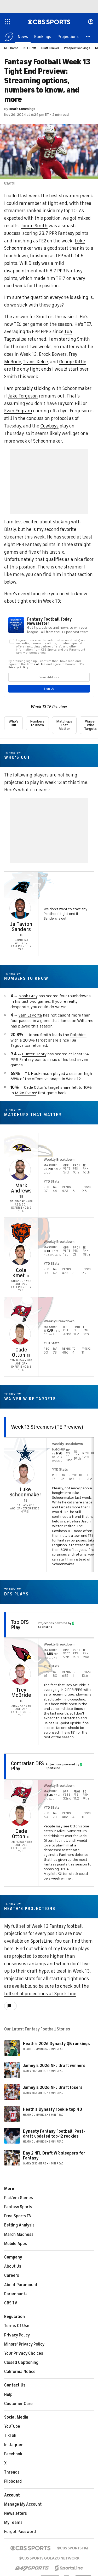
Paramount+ (15, 2294)
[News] (23, 36)
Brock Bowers (53, 354)
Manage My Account (23, 2504)
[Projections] (68, 36)
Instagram (14, 2444)
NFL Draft (30, 48)
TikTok (10, 2435)
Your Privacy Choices (23, 2353)
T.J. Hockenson (38, 1073)
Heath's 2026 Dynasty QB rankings (56, 2043)
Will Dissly (29, 263)
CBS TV (10, 2303)
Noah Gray (28, 996)
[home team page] (21, 887)
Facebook (13, 2454)
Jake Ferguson (23, 396)
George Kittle (72, 362)
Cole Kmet (19, 1272)
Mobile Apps (15, 2243)
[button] (88, 36)
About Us (12, 2266)
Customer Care (18, 2403)
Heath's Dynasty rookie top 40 (52, 2109)
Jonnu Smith (34, 226)
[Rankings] (42, 36)
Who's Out (13, 723)
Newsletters (15, 2513)
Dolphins (78, 1034)
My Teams (13, 2522)
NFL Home (11, 48)
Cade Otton (19, 1352)
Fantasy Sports (18, 2207)
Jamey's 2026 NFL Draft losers (53, 2087)
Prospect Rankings (77, 48)
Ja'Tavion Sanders (21, 926)
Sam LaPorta (30, 1015)
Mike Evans (25, 1093)
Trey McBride (21, 1692)
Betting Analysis (19, 2225)
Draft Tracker (50, 48)
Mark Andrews (21, 1188)
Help (8, 2394)
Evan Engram (18, 411)
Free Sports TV (18, 2216)
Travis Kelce (35, 362)
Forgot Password (20, 2531)
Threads (12, 2472)
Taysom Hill (69, 403)
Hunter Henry (34, 1054)
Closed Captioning (21, 2362)
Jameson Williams (76, 1020)
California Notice (20, 2371)
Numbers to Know (37, 723)
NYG (59, 1453)
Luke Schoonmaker (25, 1492)
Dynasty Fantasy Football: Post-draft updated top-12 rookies (54, 2134)
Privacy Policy (17, 2335)
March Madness (18, 2234)
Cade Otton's (35, 1087)
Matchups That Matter (64, 725)
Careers (11, 2275)
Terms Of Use (16, 2325)
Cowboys (49, 426)
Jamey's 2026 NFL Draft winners (54, 2065)
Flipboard (13, 2481)
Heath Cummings (22, 109)
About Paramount (20, 2284)
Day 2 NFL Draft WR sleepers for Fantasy (54, 2156)
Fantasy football (66, 1926)
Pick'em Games (18, 2197)
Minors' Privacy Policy (24, 2344)
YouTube (12, 2426)
